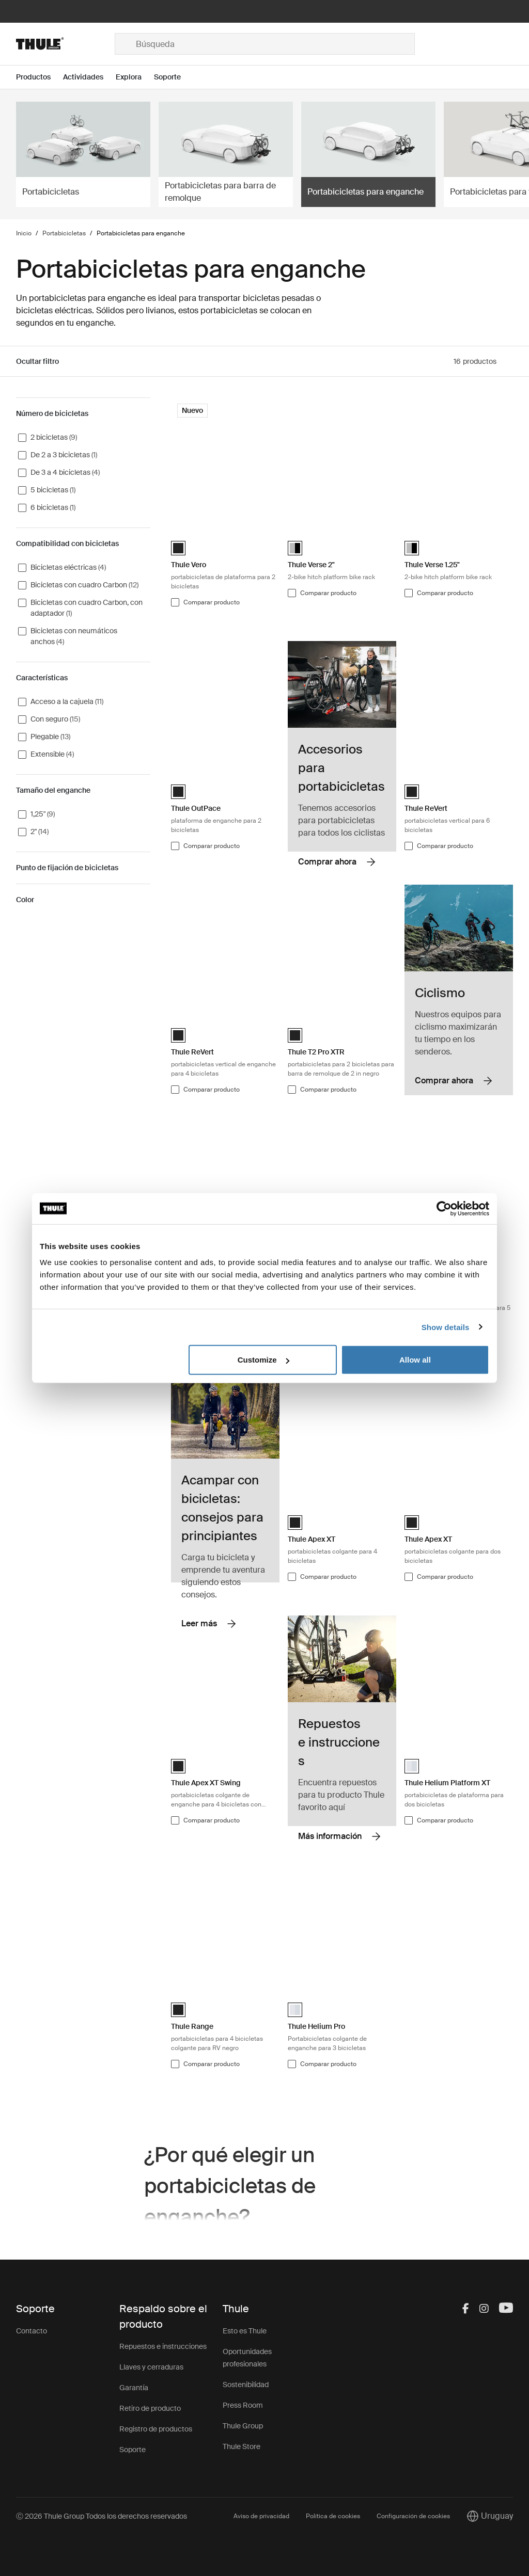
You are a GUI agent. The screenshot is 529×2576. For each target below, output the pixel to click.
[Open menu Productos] (39, 77)
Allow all (415, 1359)
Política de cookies (333, 2516)
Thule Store (241, 2446)
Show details (446, 1326)
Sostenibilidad (246, 2384)
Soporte (132, 2449)
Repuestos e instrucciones (163, 2346)
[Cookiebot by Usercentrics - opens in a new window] (444, 1208)
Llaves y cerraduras (151, 2367)
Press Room (243, 2405)
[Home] (65, 44)
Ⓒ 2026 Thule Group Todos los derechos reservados (101, 2516)
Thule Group (243, 2425)
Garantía (133, 2387)
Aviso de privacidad (261, 2516)
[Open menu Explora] (135, 77)
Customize (263, 1359)
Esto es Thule (245, 2330)
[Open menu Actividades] (89, 77)
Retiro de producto (150, 2408)
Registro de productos (155, 2429)
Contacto (31, 2330)
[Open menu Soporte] (173, 77)
